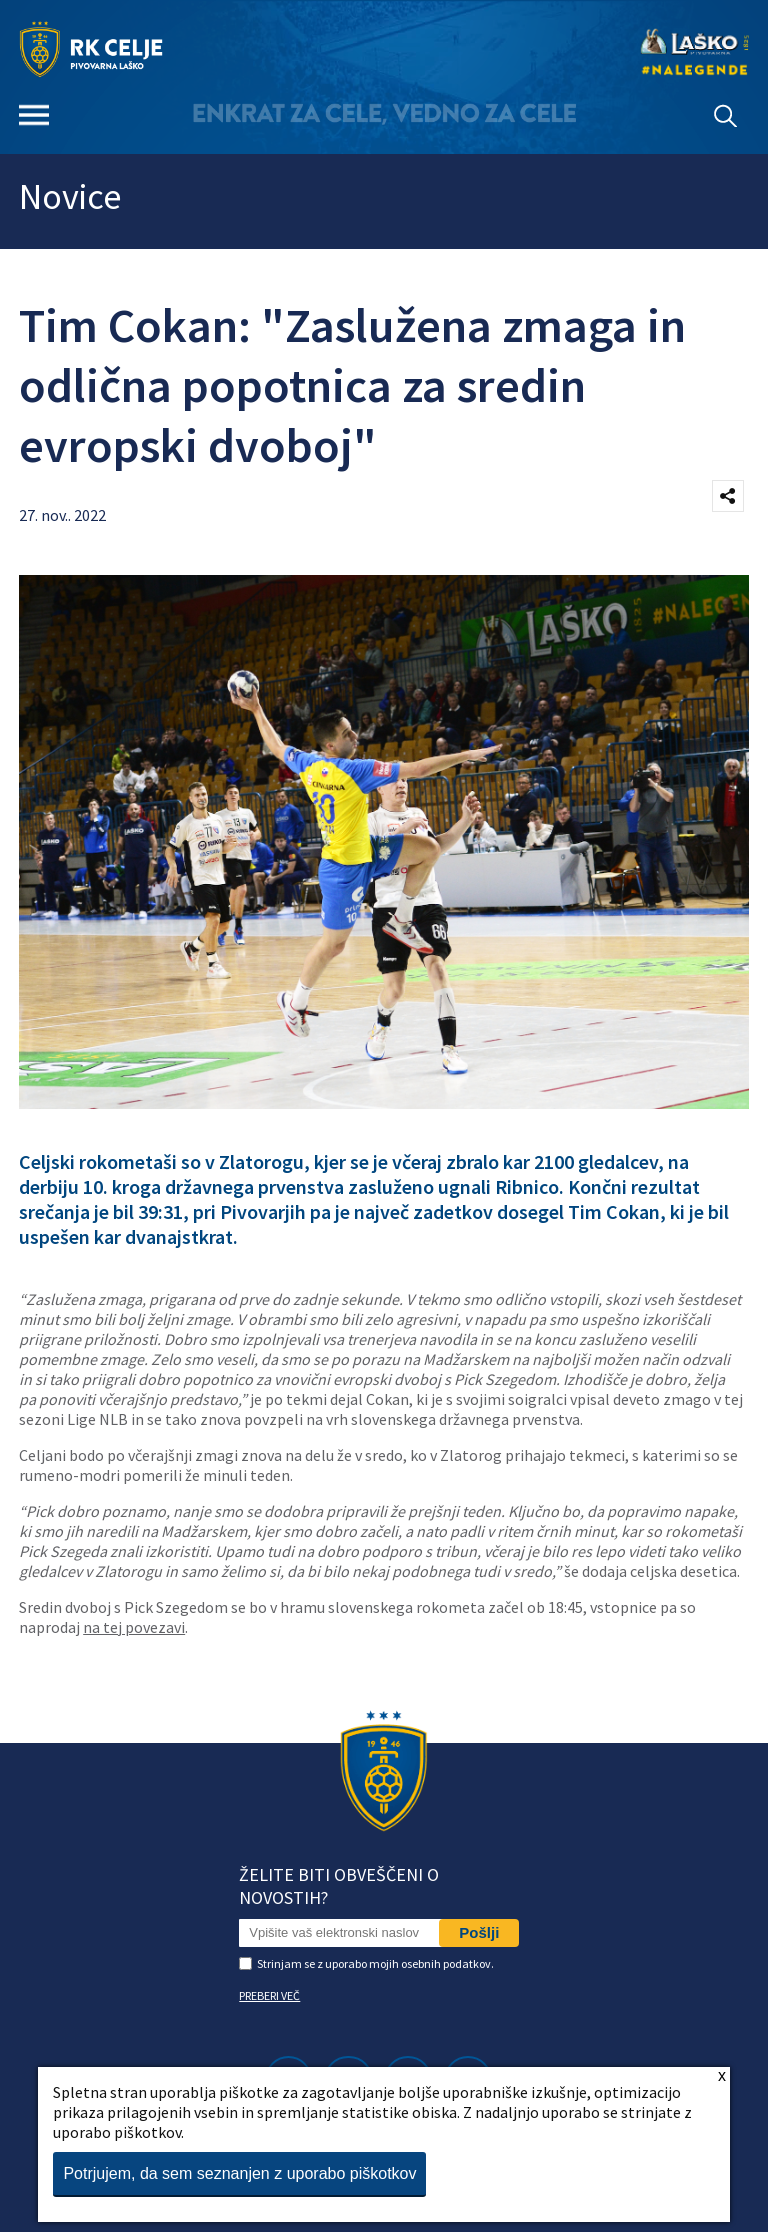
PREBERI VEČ (269, 1995)
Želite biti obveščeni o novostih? (339, 1886)
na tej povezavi (134, 1627)
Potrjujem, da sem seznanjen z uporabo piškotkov (239, 2173)
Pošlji (479, 1932)
